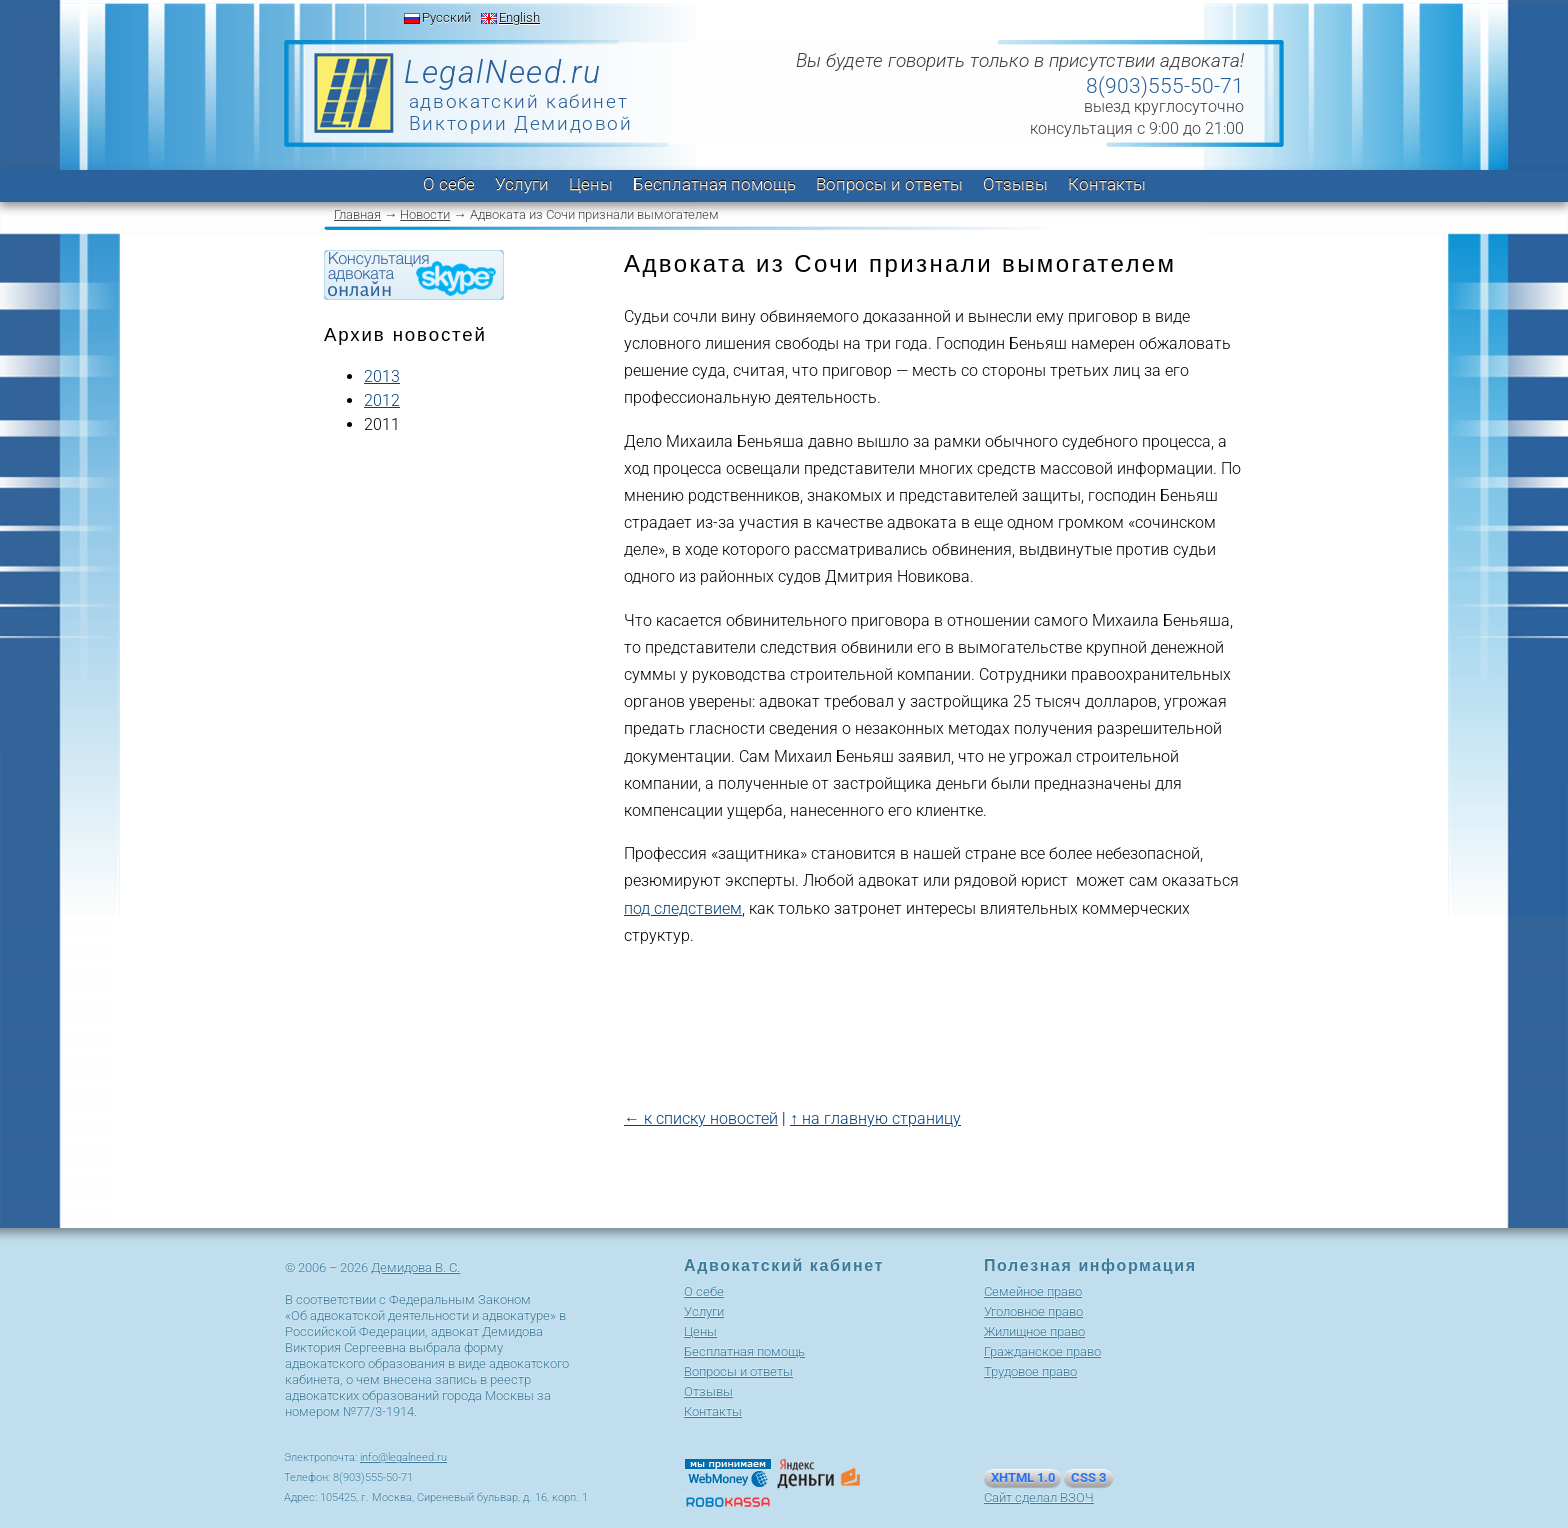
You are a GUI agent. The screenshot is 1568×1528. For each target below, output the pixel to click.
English (519, 17)
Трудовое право (1030, 1371)
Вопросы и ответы (889, 184)
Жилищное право (1034, 1331)
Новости (425, 214)
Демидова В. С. (415, 1267)
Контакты (1107, 184)
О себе (449, 184)
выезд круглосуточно (1164, 106)
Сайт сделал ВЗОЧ (1039, 1497)
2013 (382, 376)
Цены (591, 184)
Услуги (522, 184)
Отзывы (1015, 184)
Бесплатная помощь (714, 184)
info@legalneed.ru (403, 1457)
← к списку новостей (701, 1118)
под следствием (683, 908)
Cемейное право (1033, 1291)
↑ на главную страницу (875, 1118)
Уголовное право (1033, 1311)
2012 (382, 400)
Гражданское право (1042, 1351)
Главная (357, 214)
